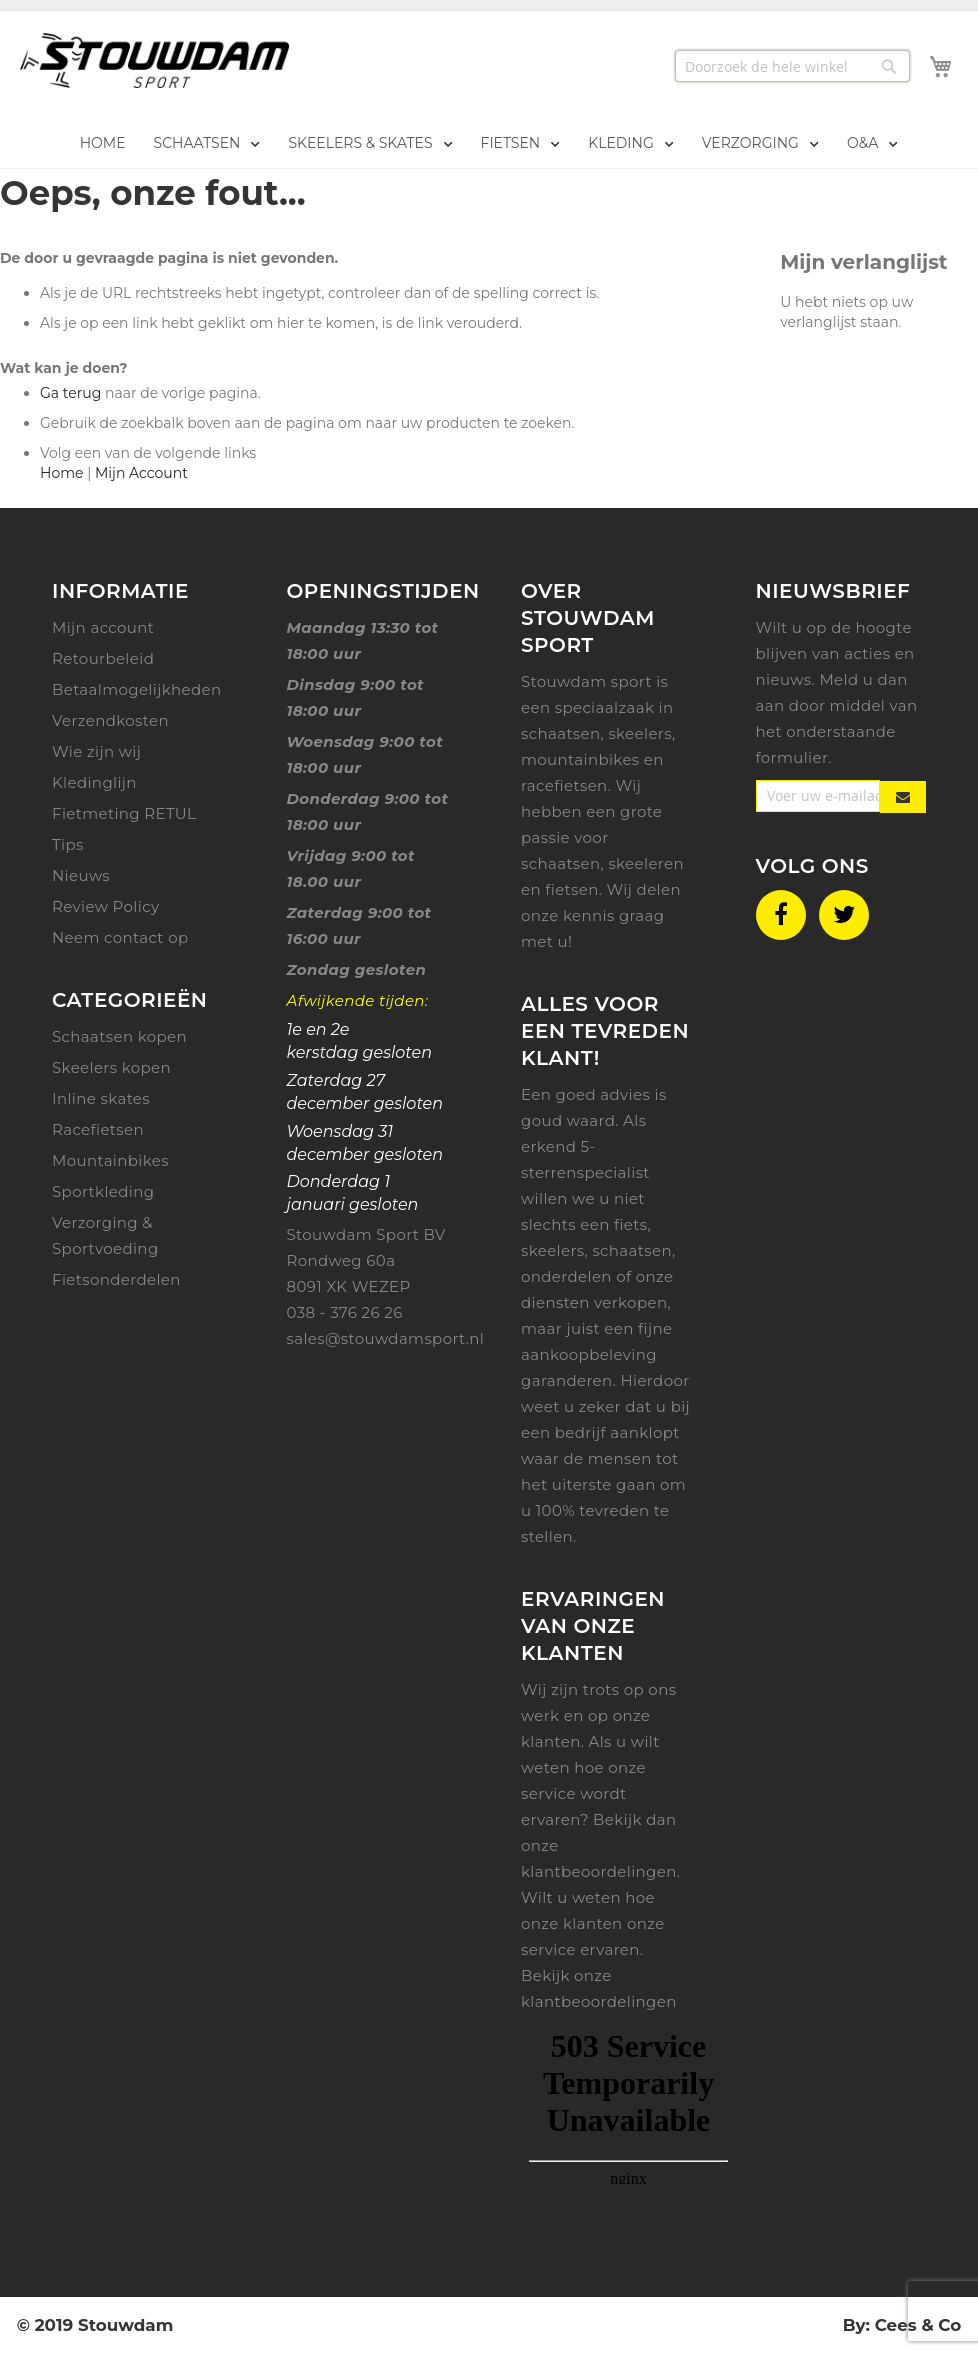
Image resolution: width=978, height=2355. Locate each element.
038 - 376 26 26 (345, 1312)
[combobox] (792, 66)
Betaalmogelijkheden (137, 689)
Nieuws (81, 875)
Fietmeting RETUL (124, 813)
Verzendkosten (110, 720)
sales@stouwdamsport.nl (386, 1338)
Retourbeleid (103, 658)
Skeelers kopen (111, 1067)
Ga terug (70, 393)
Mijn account (103, 627)
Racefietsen (98, 1129)
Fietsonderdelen (116, 1279)
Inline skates (101, 1098)
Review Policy (105, 906)
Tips (68, 844)
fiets (631, 1224)
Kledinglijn (94, 782)
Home (61, 473)
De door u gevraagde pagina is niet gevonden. (169, 258)
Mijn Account (141, 473)
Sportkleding (103, 1191)
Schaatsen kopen (119, 1036)
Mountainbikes (110, 1160)
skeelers (553, 1250)
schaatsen (632, 1250)
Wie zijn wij (96, 751)
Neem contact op (120, 937)
